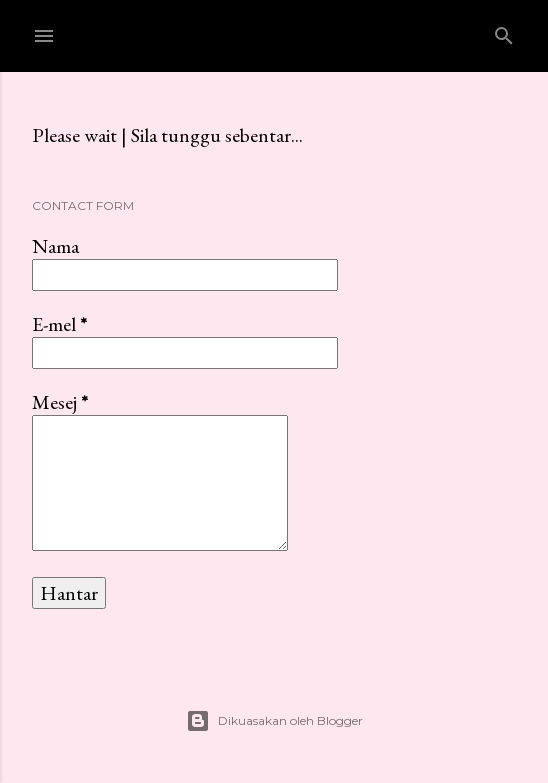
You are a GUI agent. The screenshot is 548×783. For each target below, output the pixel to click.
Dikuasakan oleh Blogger (274, 721)
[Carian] (504, 31)
